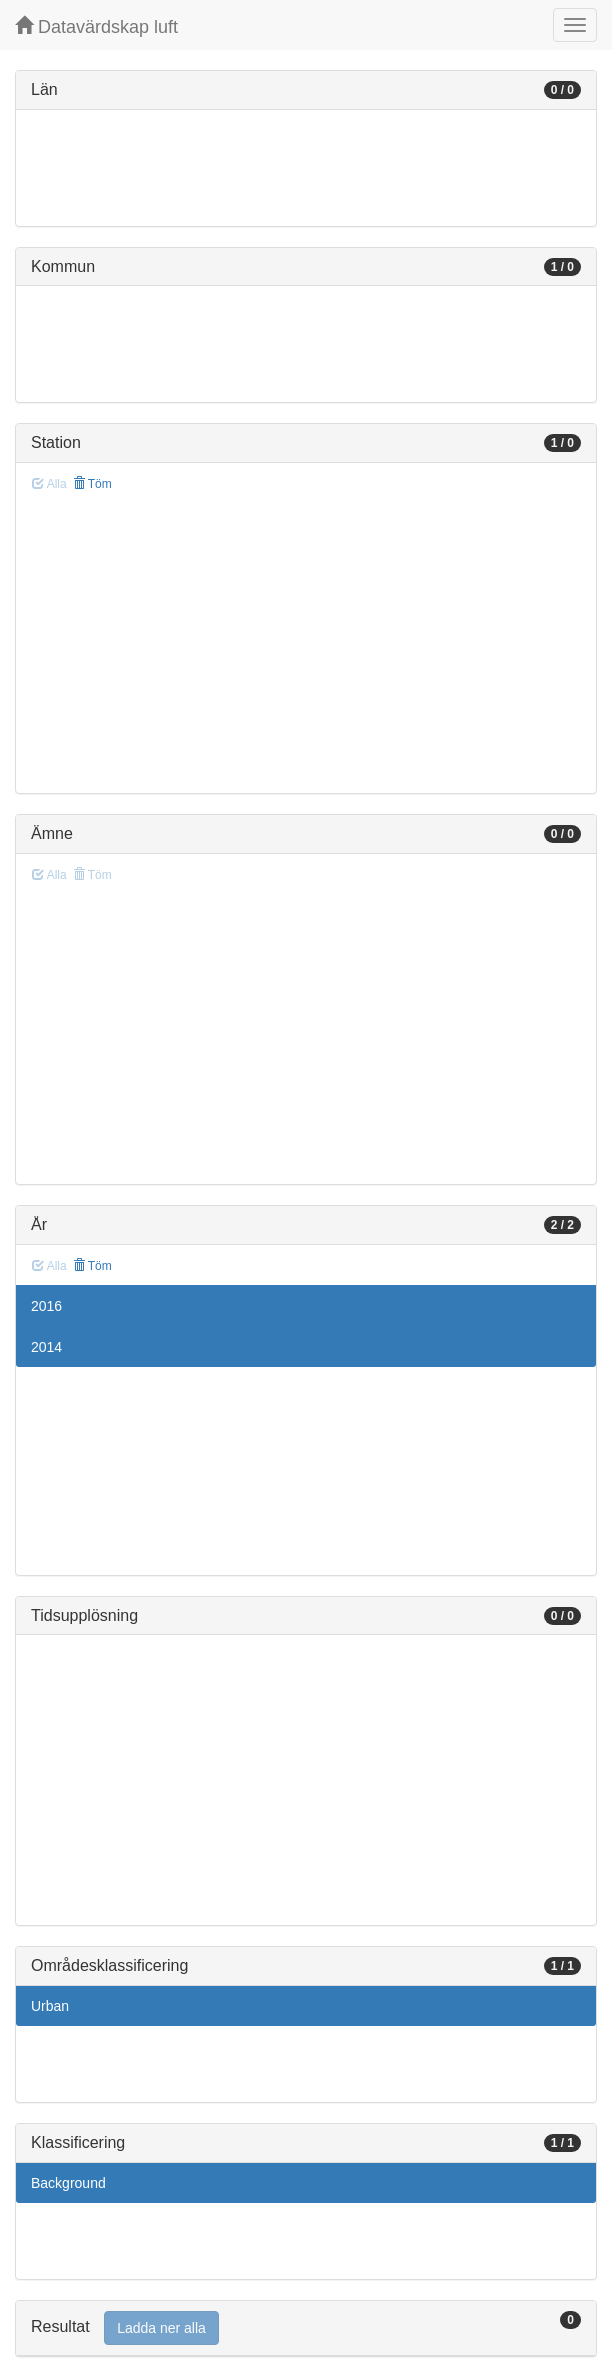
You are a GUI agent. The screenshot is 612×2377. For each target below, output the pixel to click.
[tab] (306, 2328)
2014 (46, 1347)
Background (68, 2183)
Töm (92, 484)
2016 (46, 1306)
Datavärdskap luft (96, 26)
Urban (50, 2006)
